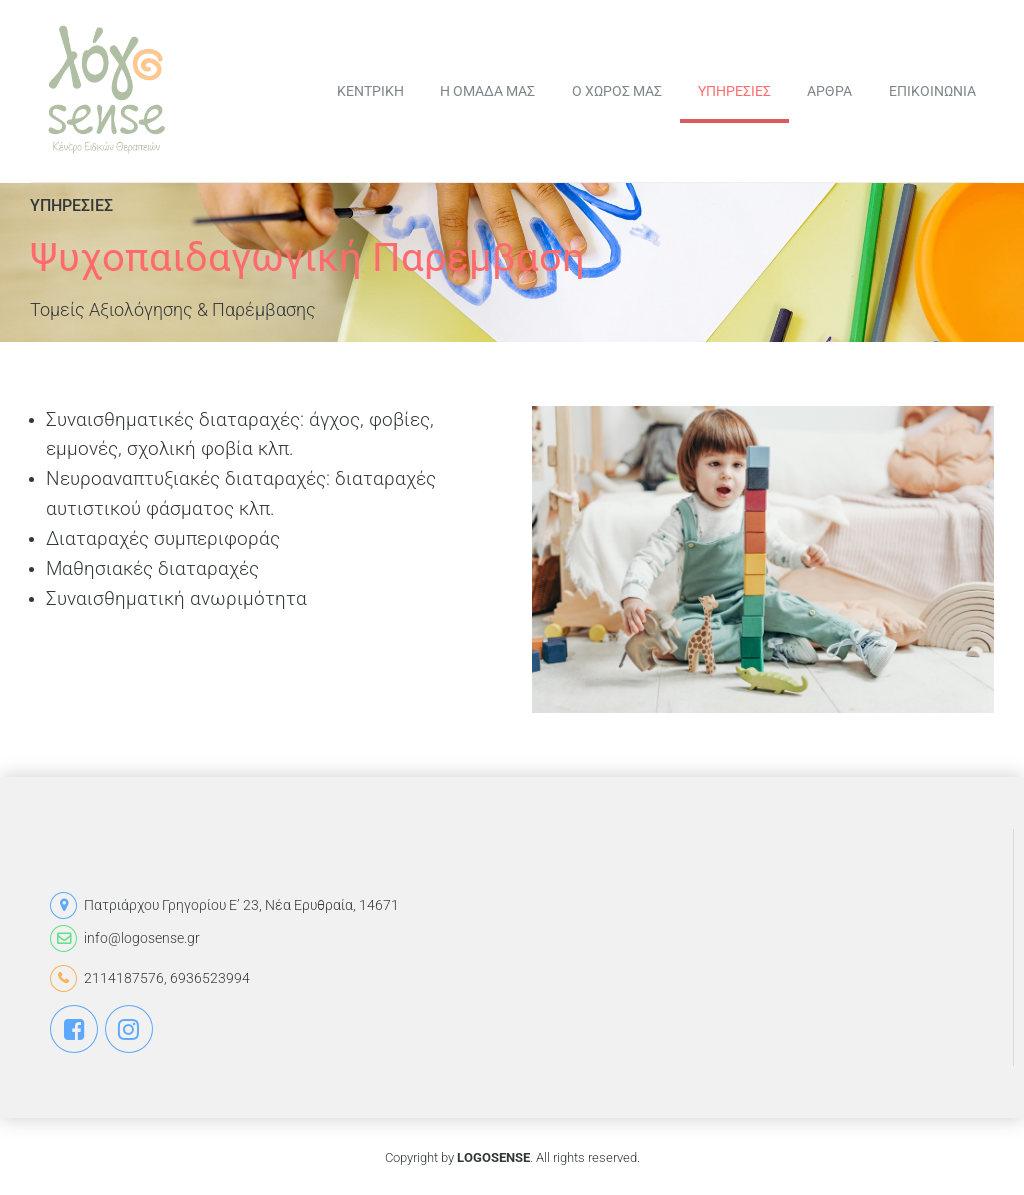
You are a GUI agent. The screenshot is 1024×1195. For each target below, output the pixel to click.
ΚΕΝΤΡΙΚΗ (370, 91)
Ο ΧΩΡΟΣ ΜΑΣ (617, 91)
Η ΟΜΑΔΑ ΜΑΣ (487, 91)
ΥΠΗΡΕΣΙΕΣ (734, 91)
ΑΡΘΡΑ (829, 91)
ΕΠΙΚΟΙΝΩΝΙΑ (932, 91)
